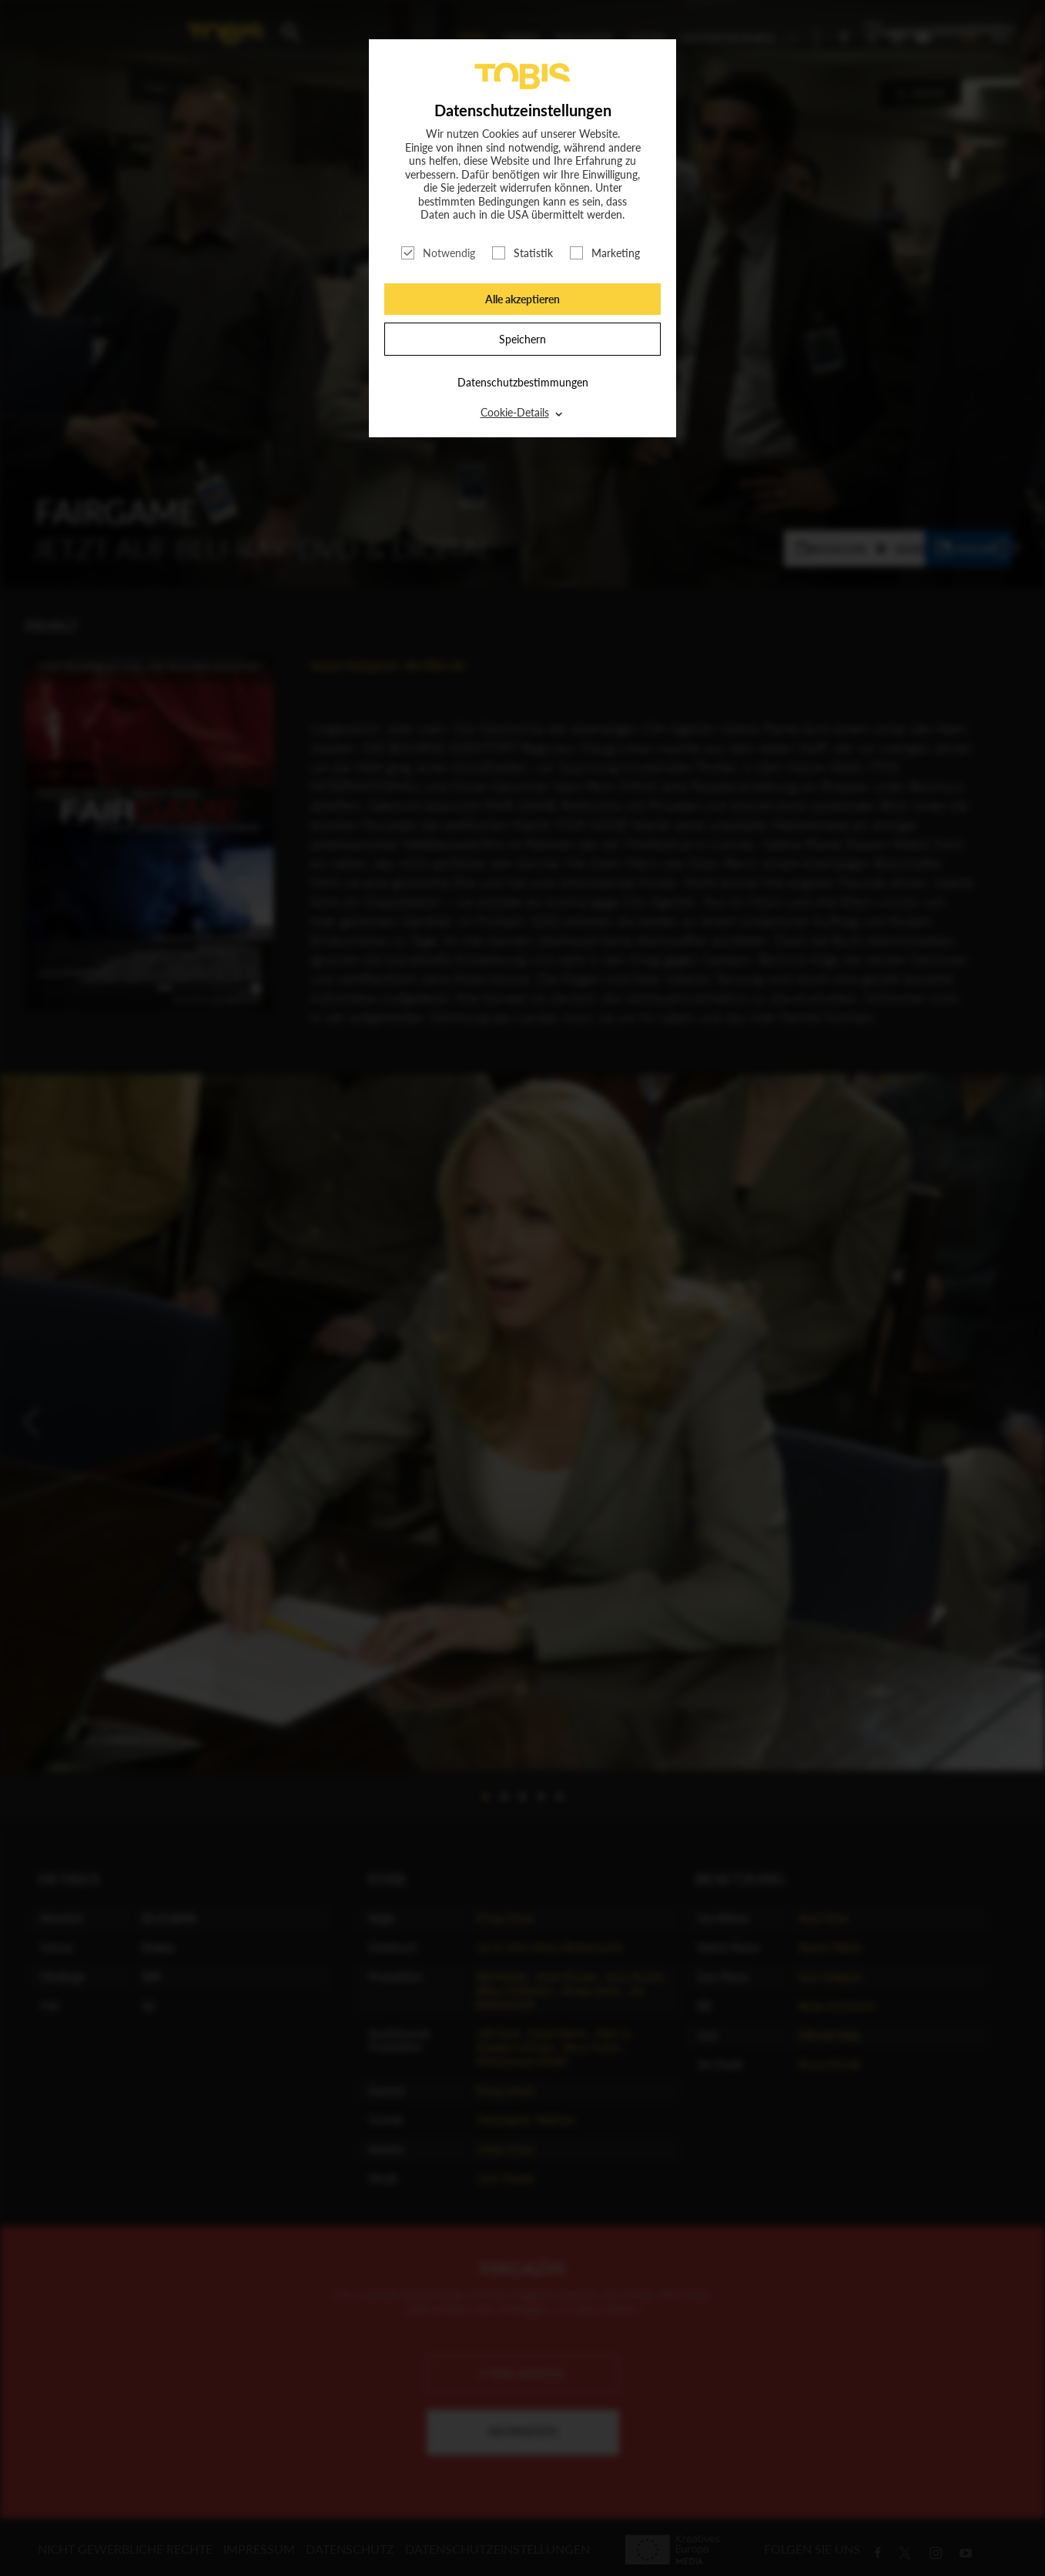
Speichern (522, 339)
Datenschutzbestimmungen (522, 382)
